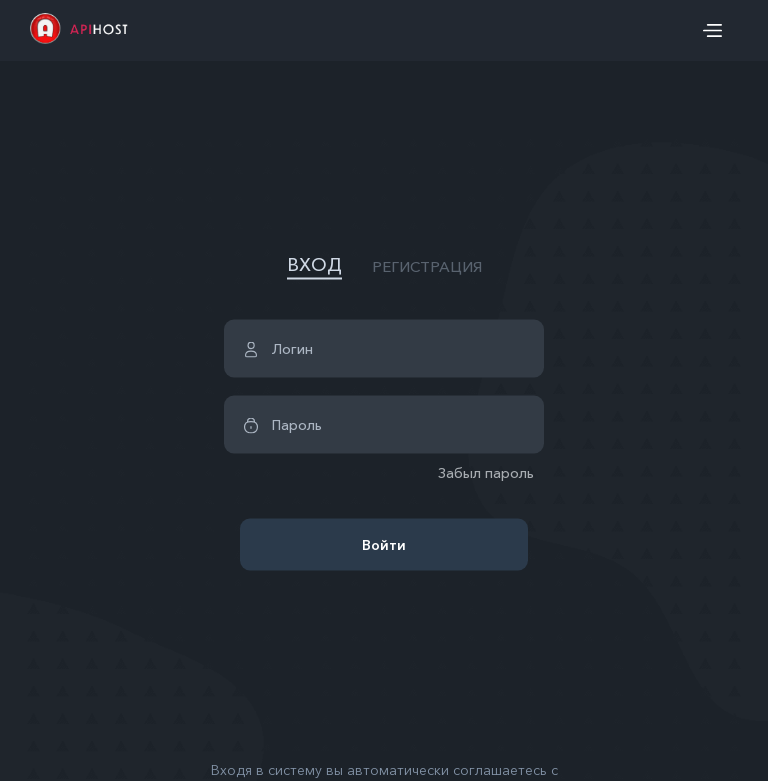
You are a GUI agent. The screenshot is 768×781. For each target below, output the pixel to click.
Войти (384, 545)
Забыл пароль (486, 473)
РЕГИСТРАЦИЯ (427, 265)
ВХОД (314, 265)
